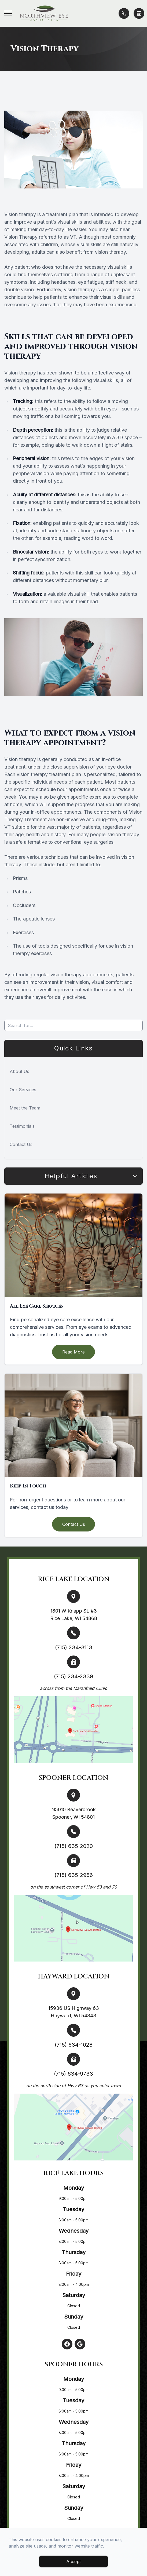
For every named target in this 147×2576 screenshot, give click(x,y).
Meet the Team (25, 1108)
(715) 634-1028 (74, 2045)
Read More (73, 1352)
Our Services (23, 1089)
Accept (73, 2561)
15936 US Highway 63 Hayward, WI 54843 (73, 2011)
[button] (8, 13)
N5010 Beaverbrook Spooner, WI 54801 (73, 1813)
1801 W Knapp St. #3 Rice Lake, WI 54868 (73, 1614)
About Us (19, 1071)
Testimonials (22, 1126)
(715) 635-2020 (73, 1846)
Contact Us (21, 1144)
